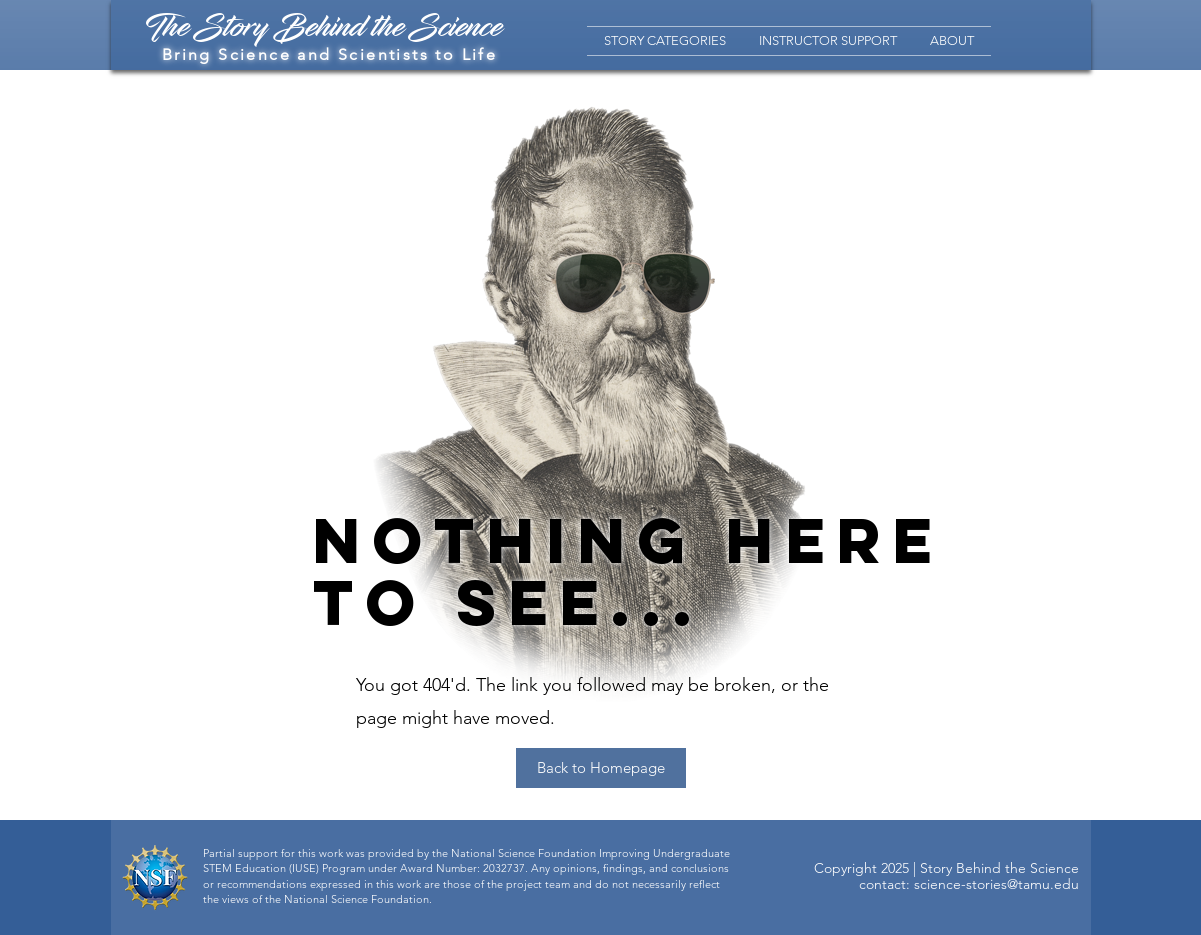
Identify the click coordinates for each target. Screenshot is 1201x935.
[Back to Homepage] (601, 768)
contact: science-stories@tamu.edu (969, 884)
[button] (665, 41)
